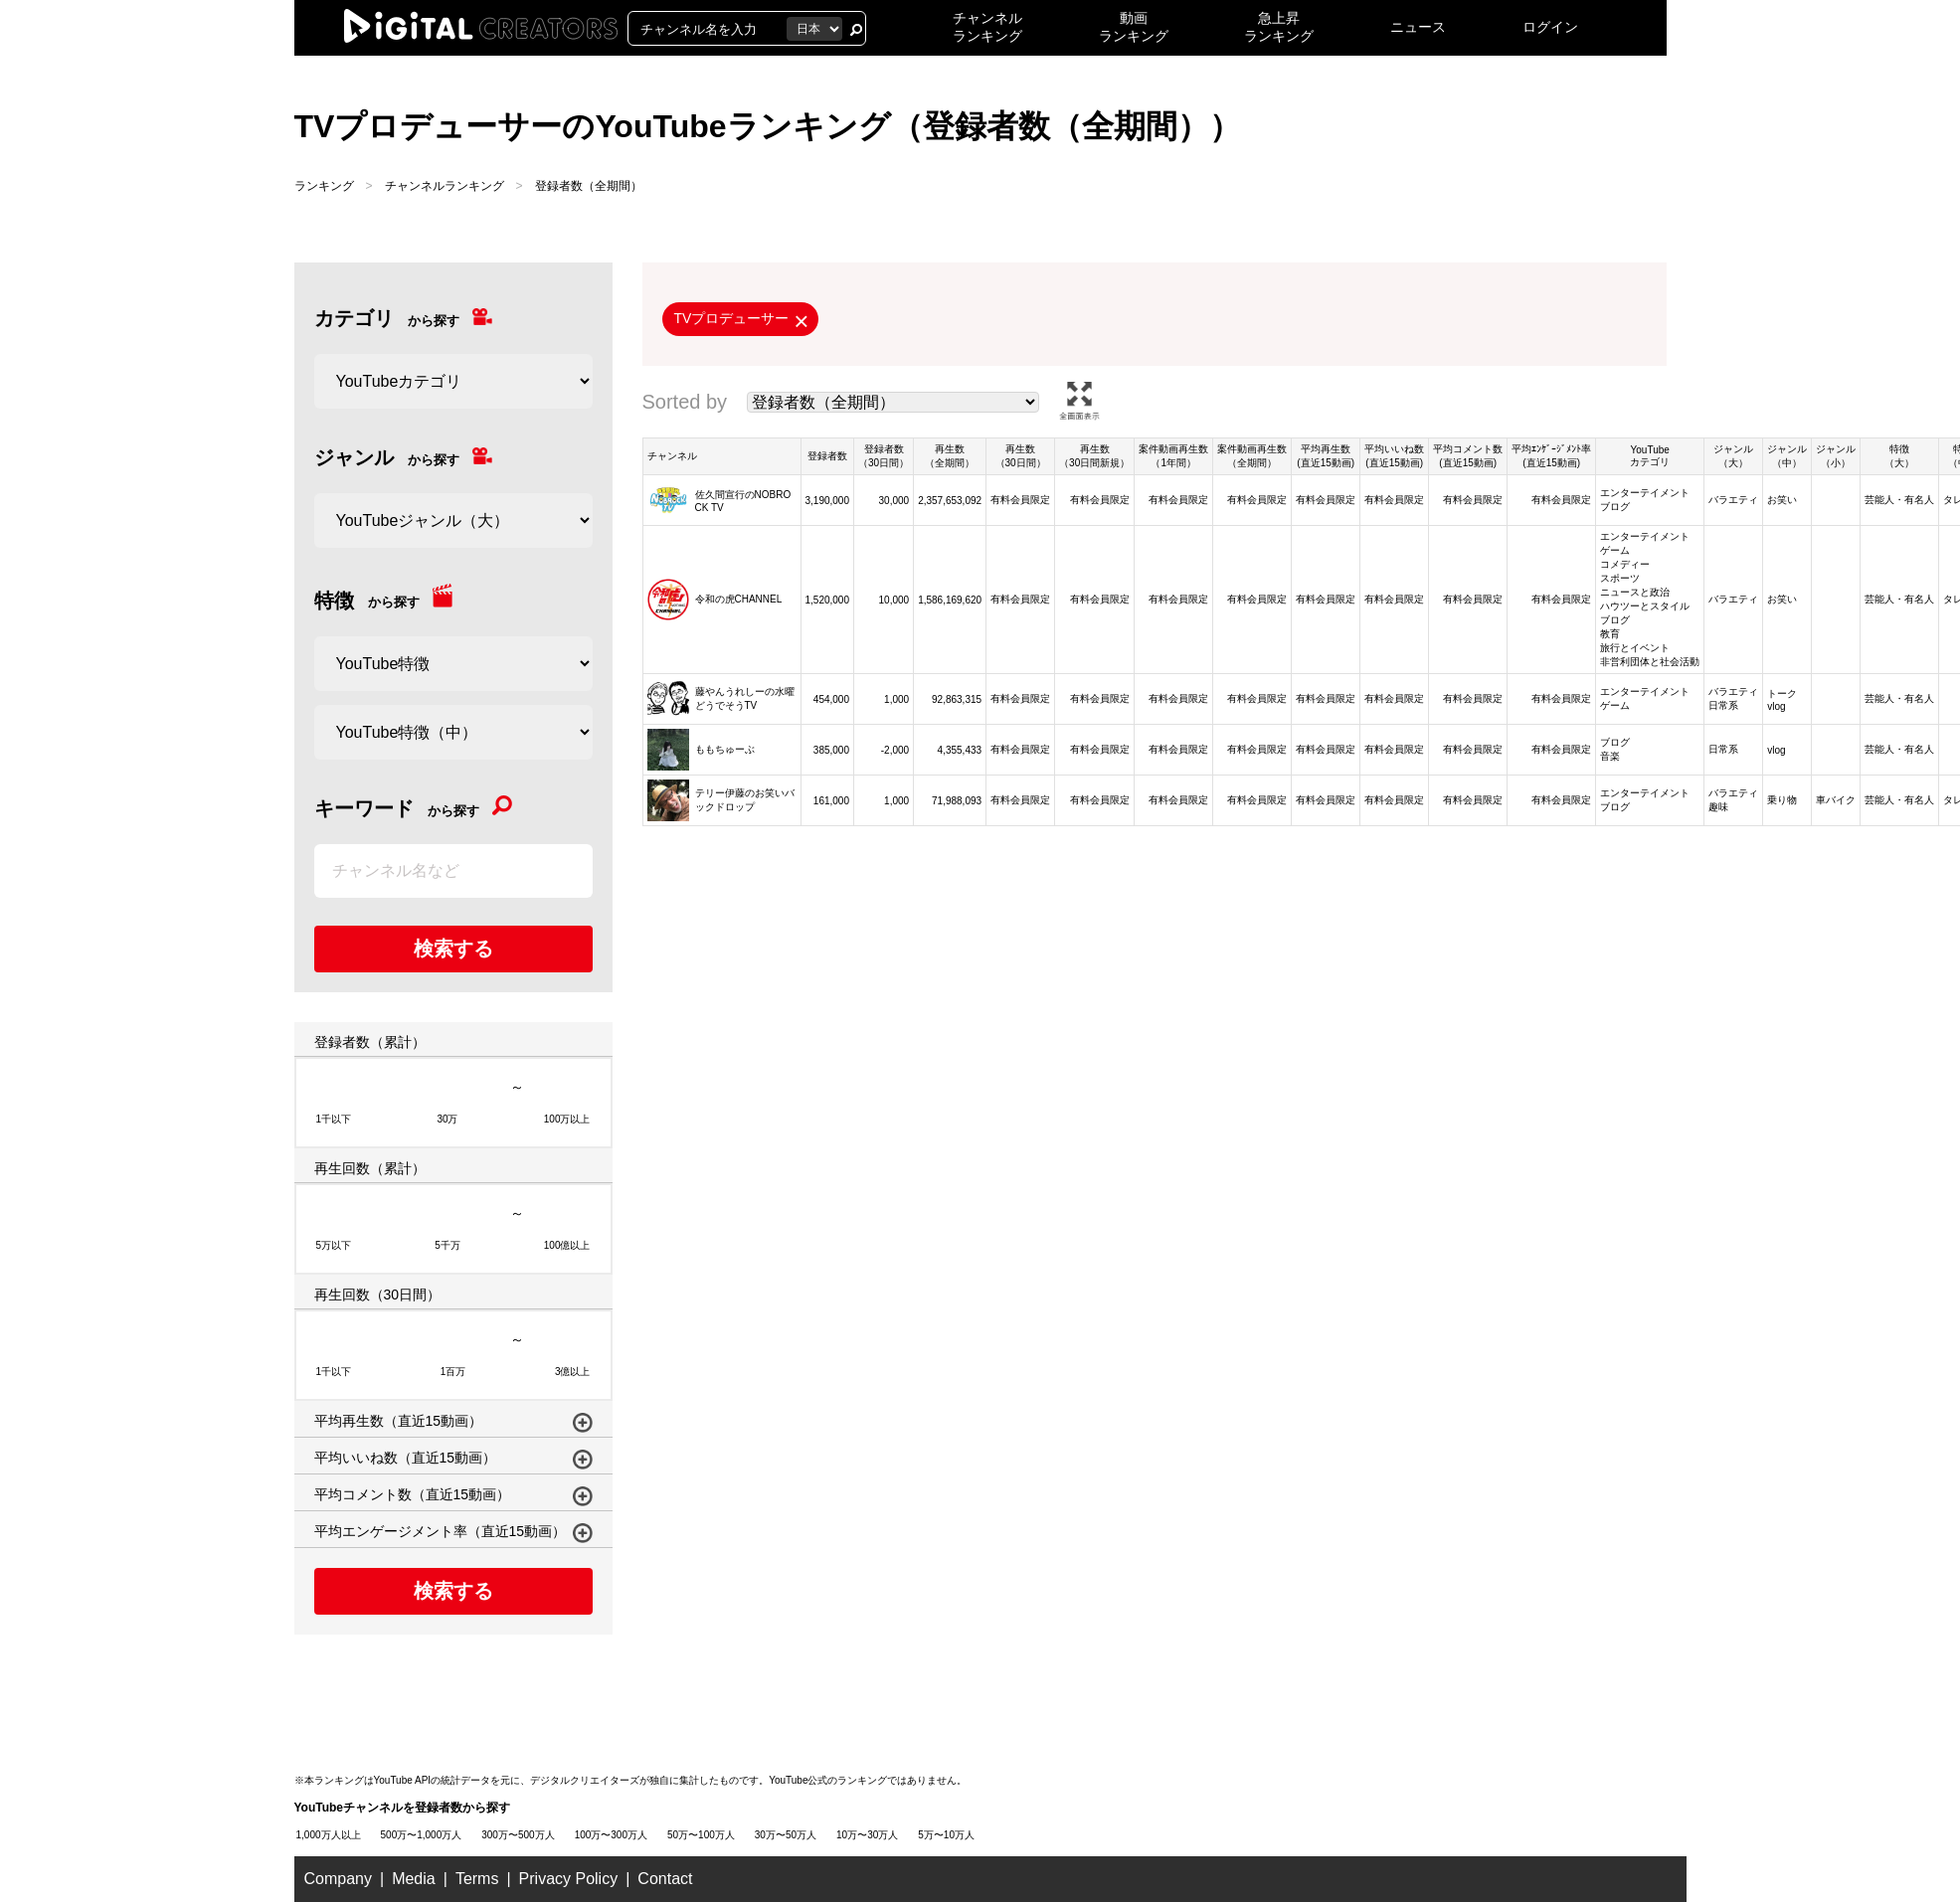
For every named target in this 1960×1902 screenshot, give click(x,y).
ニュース (1418, 27)
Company (338, 1878)
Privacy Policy (569, 1878)
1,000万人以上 (328, 1834)
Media (414, 1878)
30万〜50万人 (785, 1834)
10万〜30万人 (867, 1834)
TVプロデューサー (732, 318)
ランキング (324, 186)
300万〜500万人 (517, 1834)
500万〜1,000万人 (421, 1834)
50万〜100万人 (701, 1834)
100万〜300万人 (611, 1834)
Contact (664, 1878)
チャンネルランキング (444, 186)
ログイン (1550, 27)
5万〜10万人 (946, 1834)
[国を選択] (814, 29)
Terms (477, 1878)
